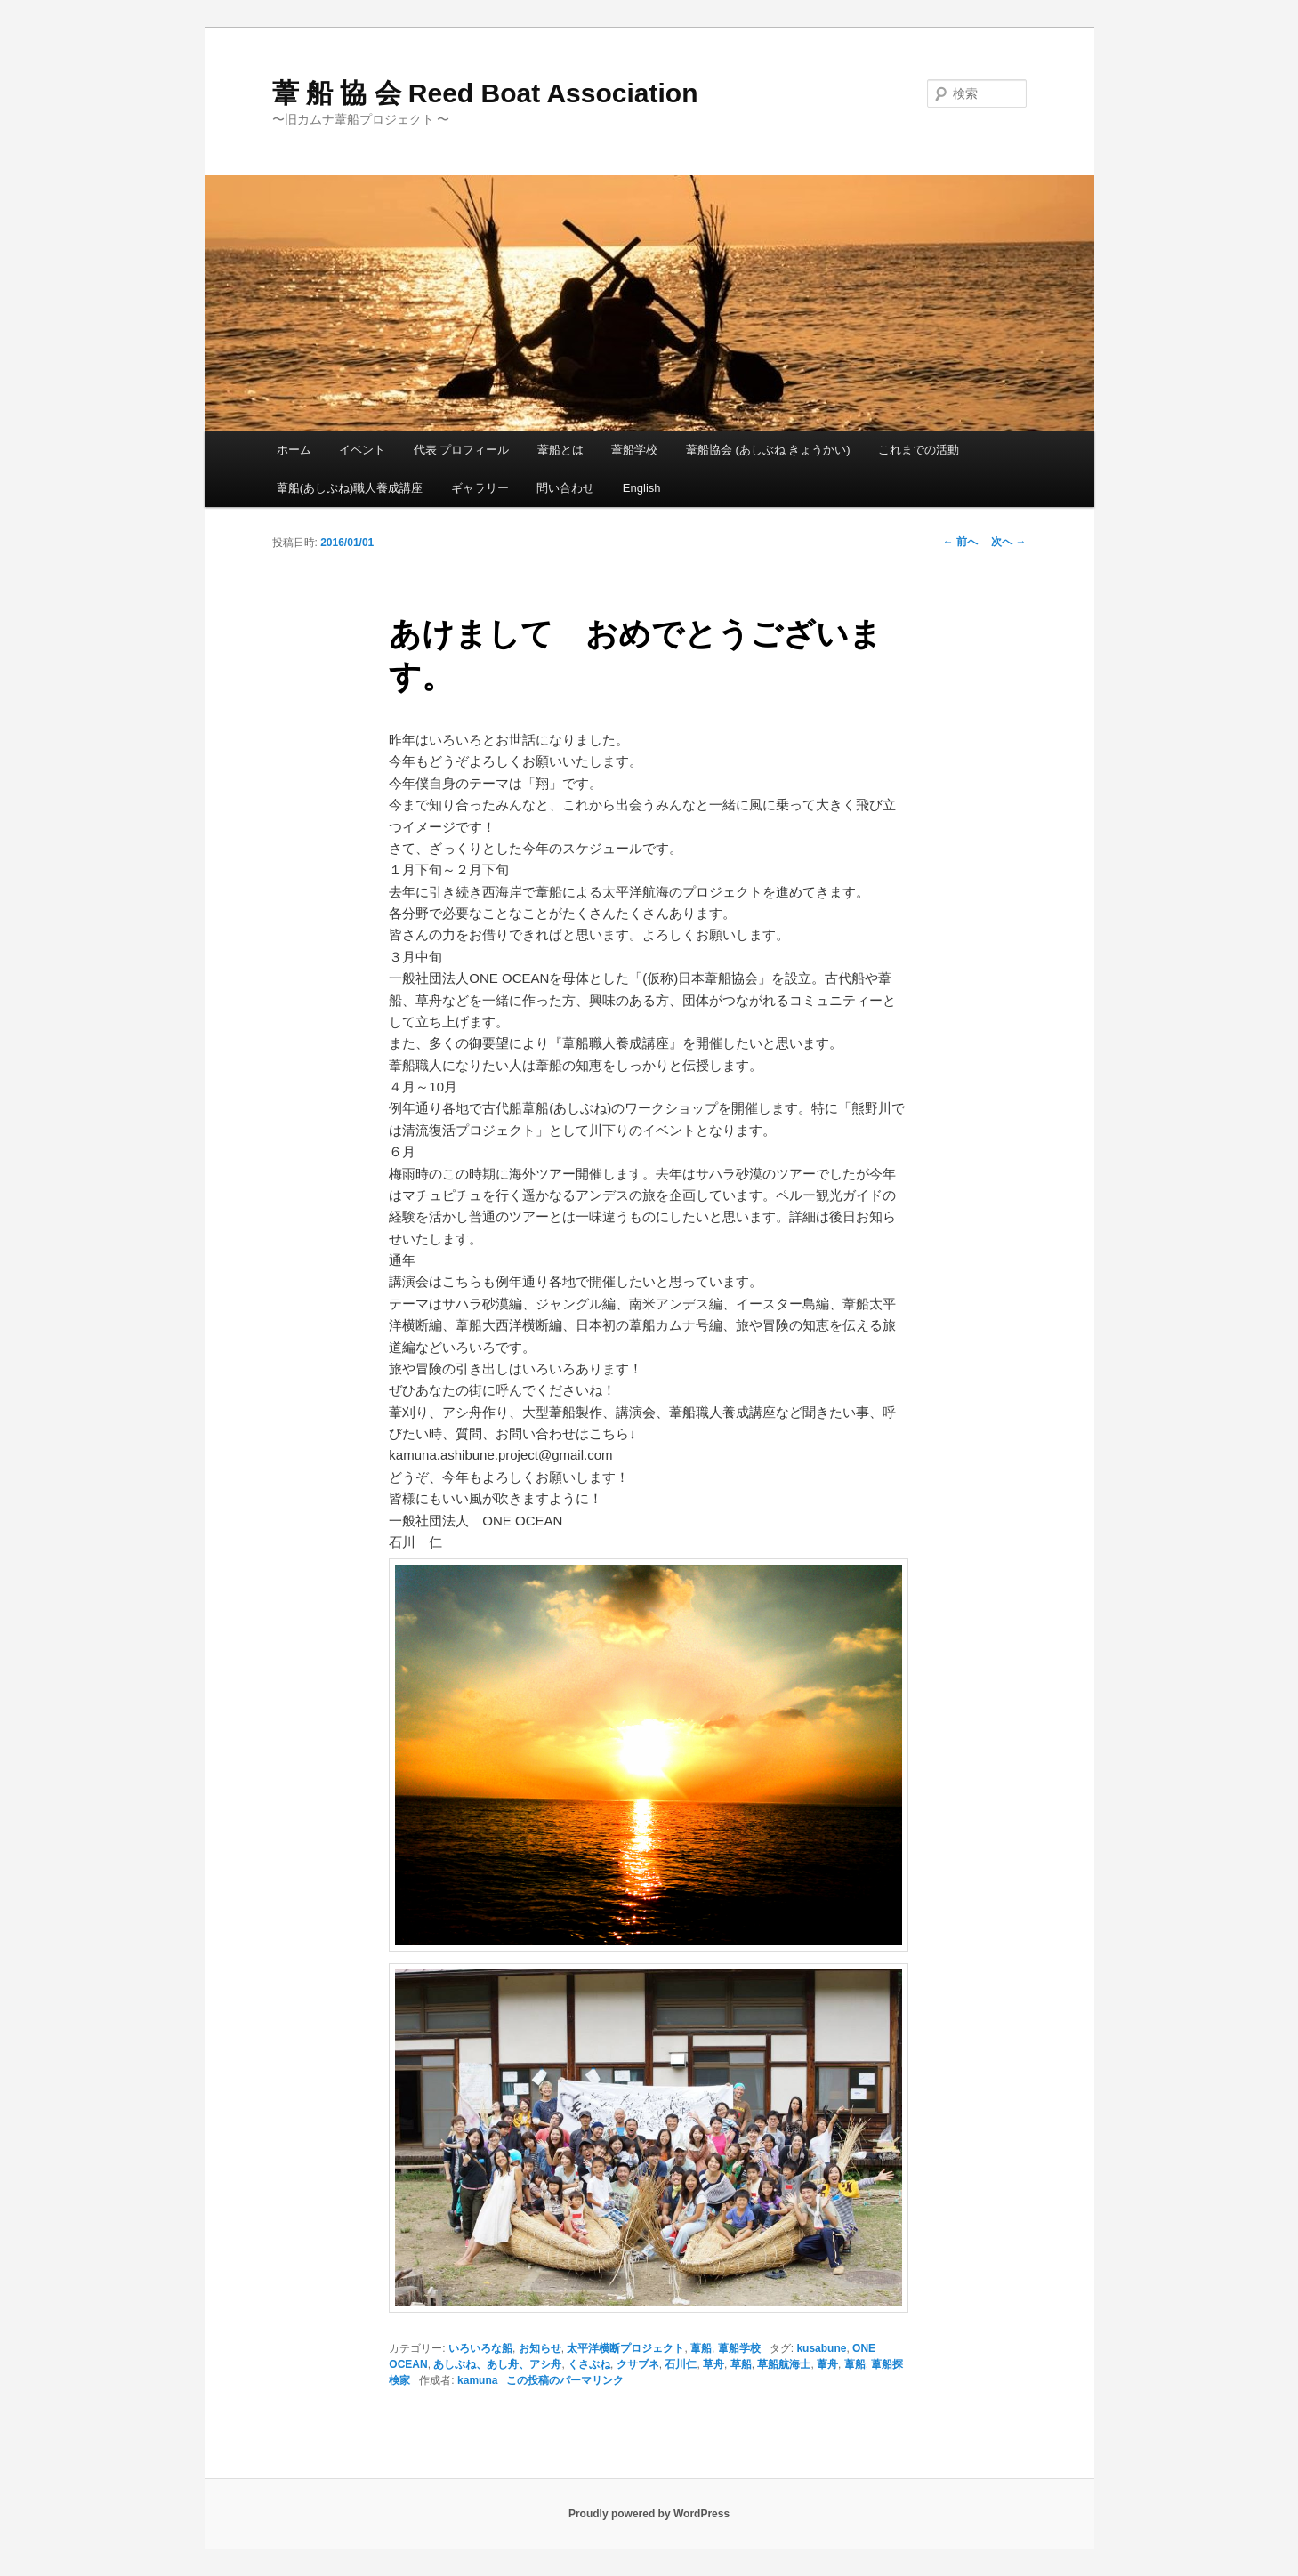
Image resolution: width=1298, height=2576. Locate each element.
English (642, 488)
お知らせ (540, 2348)
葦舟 (827, 2364)
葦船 (701, 2348)
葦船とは (560, 449)
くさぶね (589, 2364)
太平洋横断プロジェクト (625, 2348)
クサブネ (638, 2364)
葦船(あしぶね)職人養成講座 (350, 488)
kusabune (821, 2348)
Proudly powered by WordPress (649, 2514)
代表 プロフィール (462, 449)
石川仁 (681, 2364)
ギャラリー (480, 488)
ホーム (294, 449)
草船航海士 (783, 2364)
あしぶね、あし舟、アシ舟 (497, 2364)
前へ (960, 541)
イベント (362, 449)
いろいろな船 (480, 2348)
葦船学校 (634, 449)
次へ (1008, 541)
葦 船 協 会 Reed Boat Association (485, 93)
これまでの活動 (918, 449)
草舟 (713, 2364)
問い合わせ (565, 488)
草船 (741, 2364)
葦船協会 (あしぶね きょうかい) (768, 449)
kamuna (477, 2380)
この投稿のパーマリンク (565, 2380)
